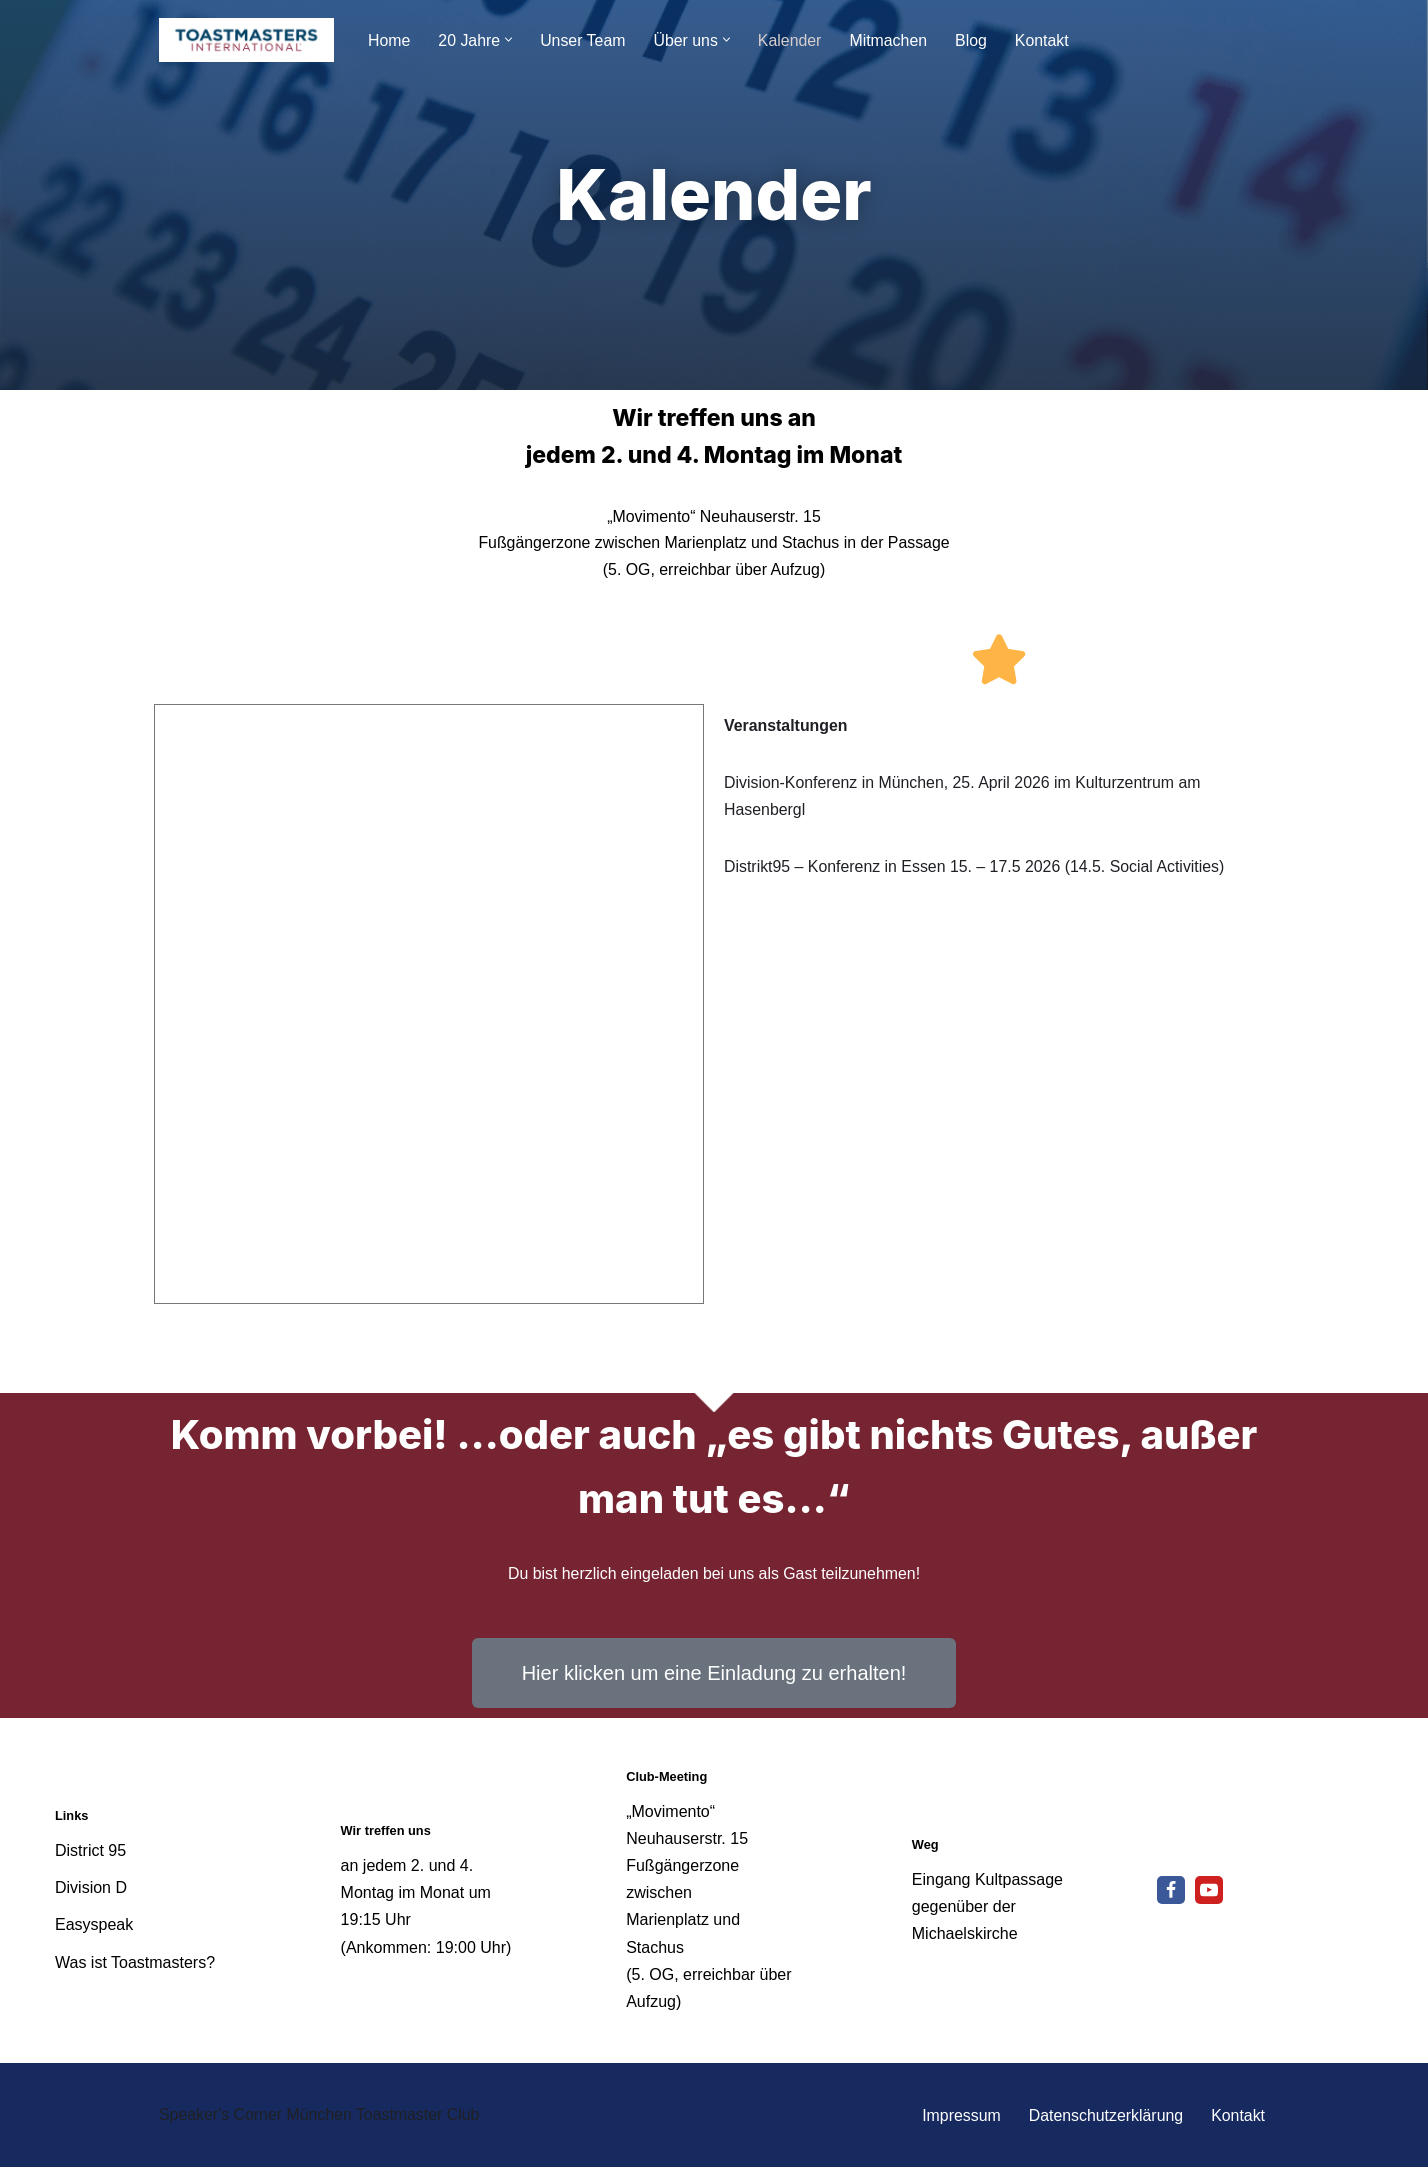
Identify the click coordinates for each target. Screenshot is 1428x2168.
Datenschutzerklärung (1105, 2116)
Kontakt (1045, 40)
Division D (91, 1888)
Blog (974, 40)
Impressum (959, 2116)
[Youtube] (1209, 1891)
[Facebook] (1171, 1891)
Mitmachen (891, 40)
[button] (509, 39)
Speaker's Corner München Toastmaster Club (320, 2115)
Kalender (792, 40)
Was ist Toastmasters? (135, 1962)
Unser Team (584, 40)
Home (389, 40)
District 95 (90, 1851)
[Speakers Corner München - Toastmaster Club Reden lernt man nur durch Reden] (246, 40)
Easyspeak (94, 1925)
